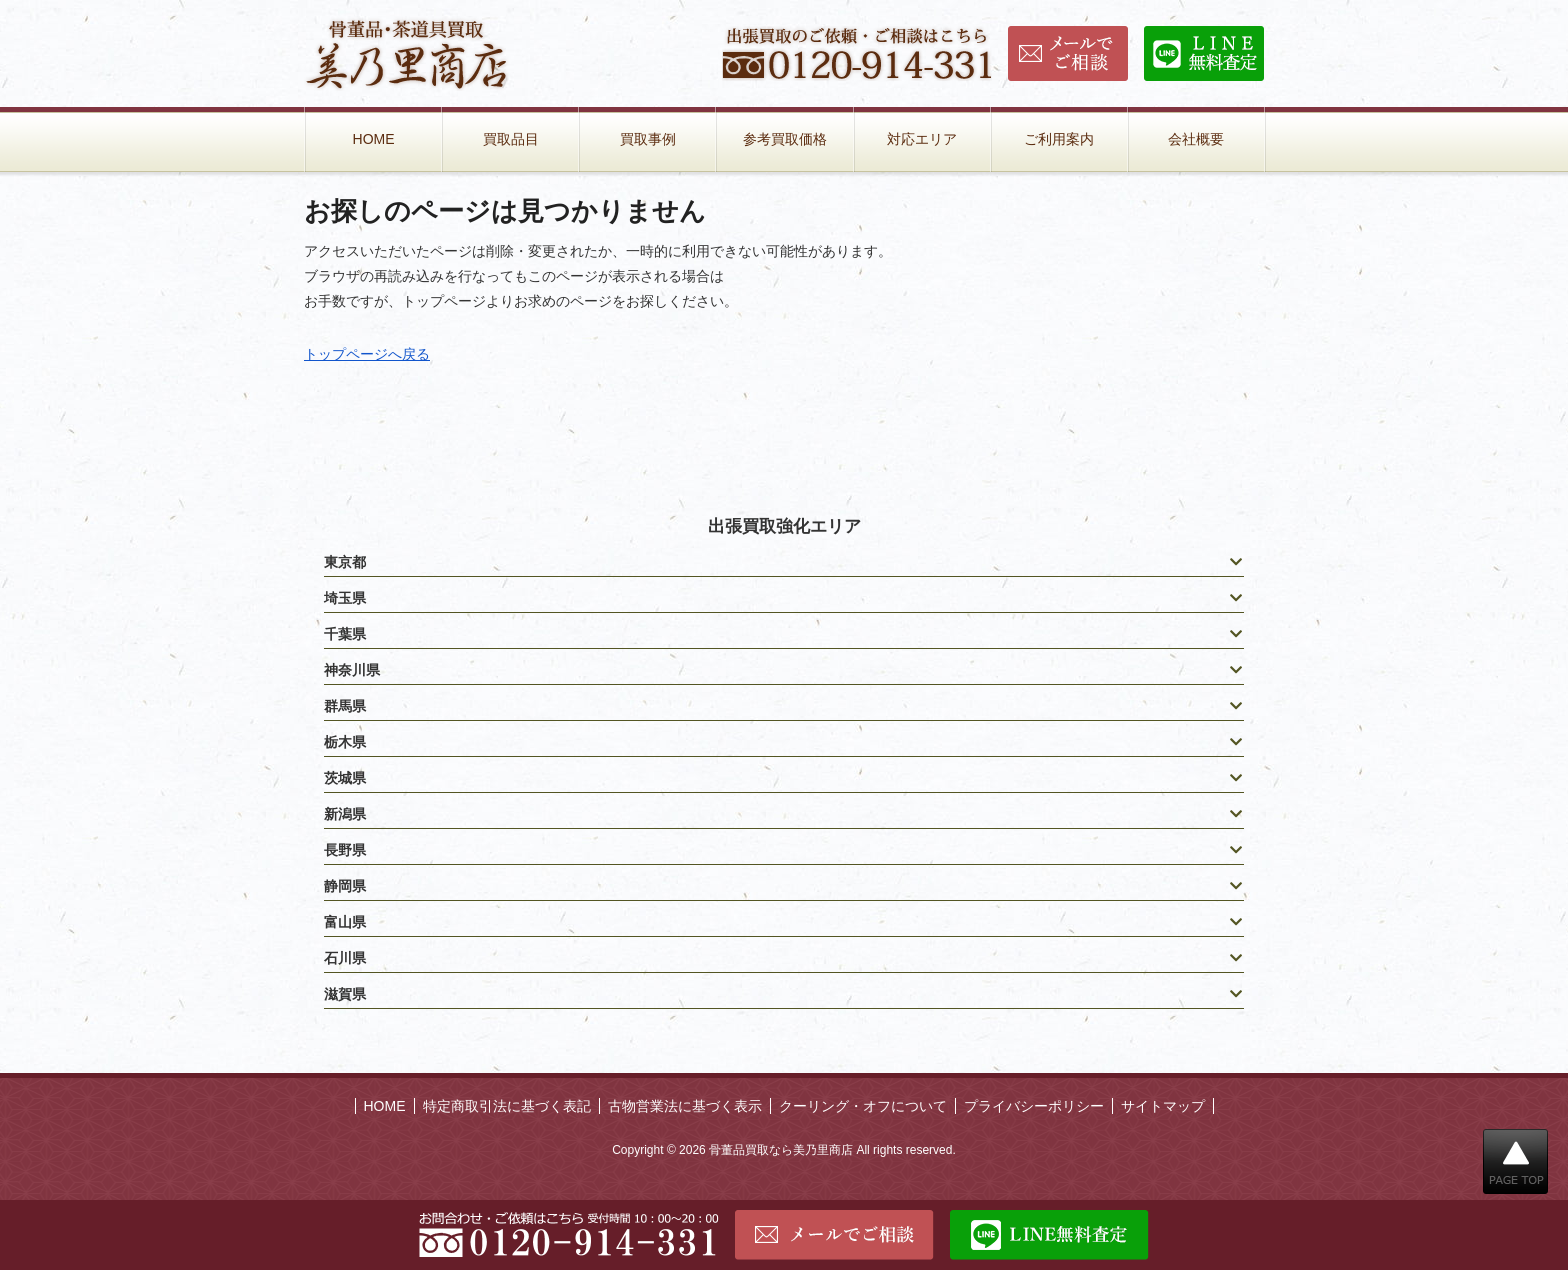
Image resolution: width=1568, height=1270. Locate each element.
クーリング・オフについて (863, 1106)
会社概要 (1196, 139)
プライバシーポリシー (1034, 1106)
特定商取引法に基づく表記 (507, 1106)
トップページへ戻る (367, 354)
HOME (374, 139)
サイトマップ (1163, 1106)
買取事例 (648, 139)
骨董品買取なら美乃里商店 (781, 1150)
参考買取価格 (785, 139)
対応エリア (922, 139)
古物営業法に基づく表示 (685, 1106)
